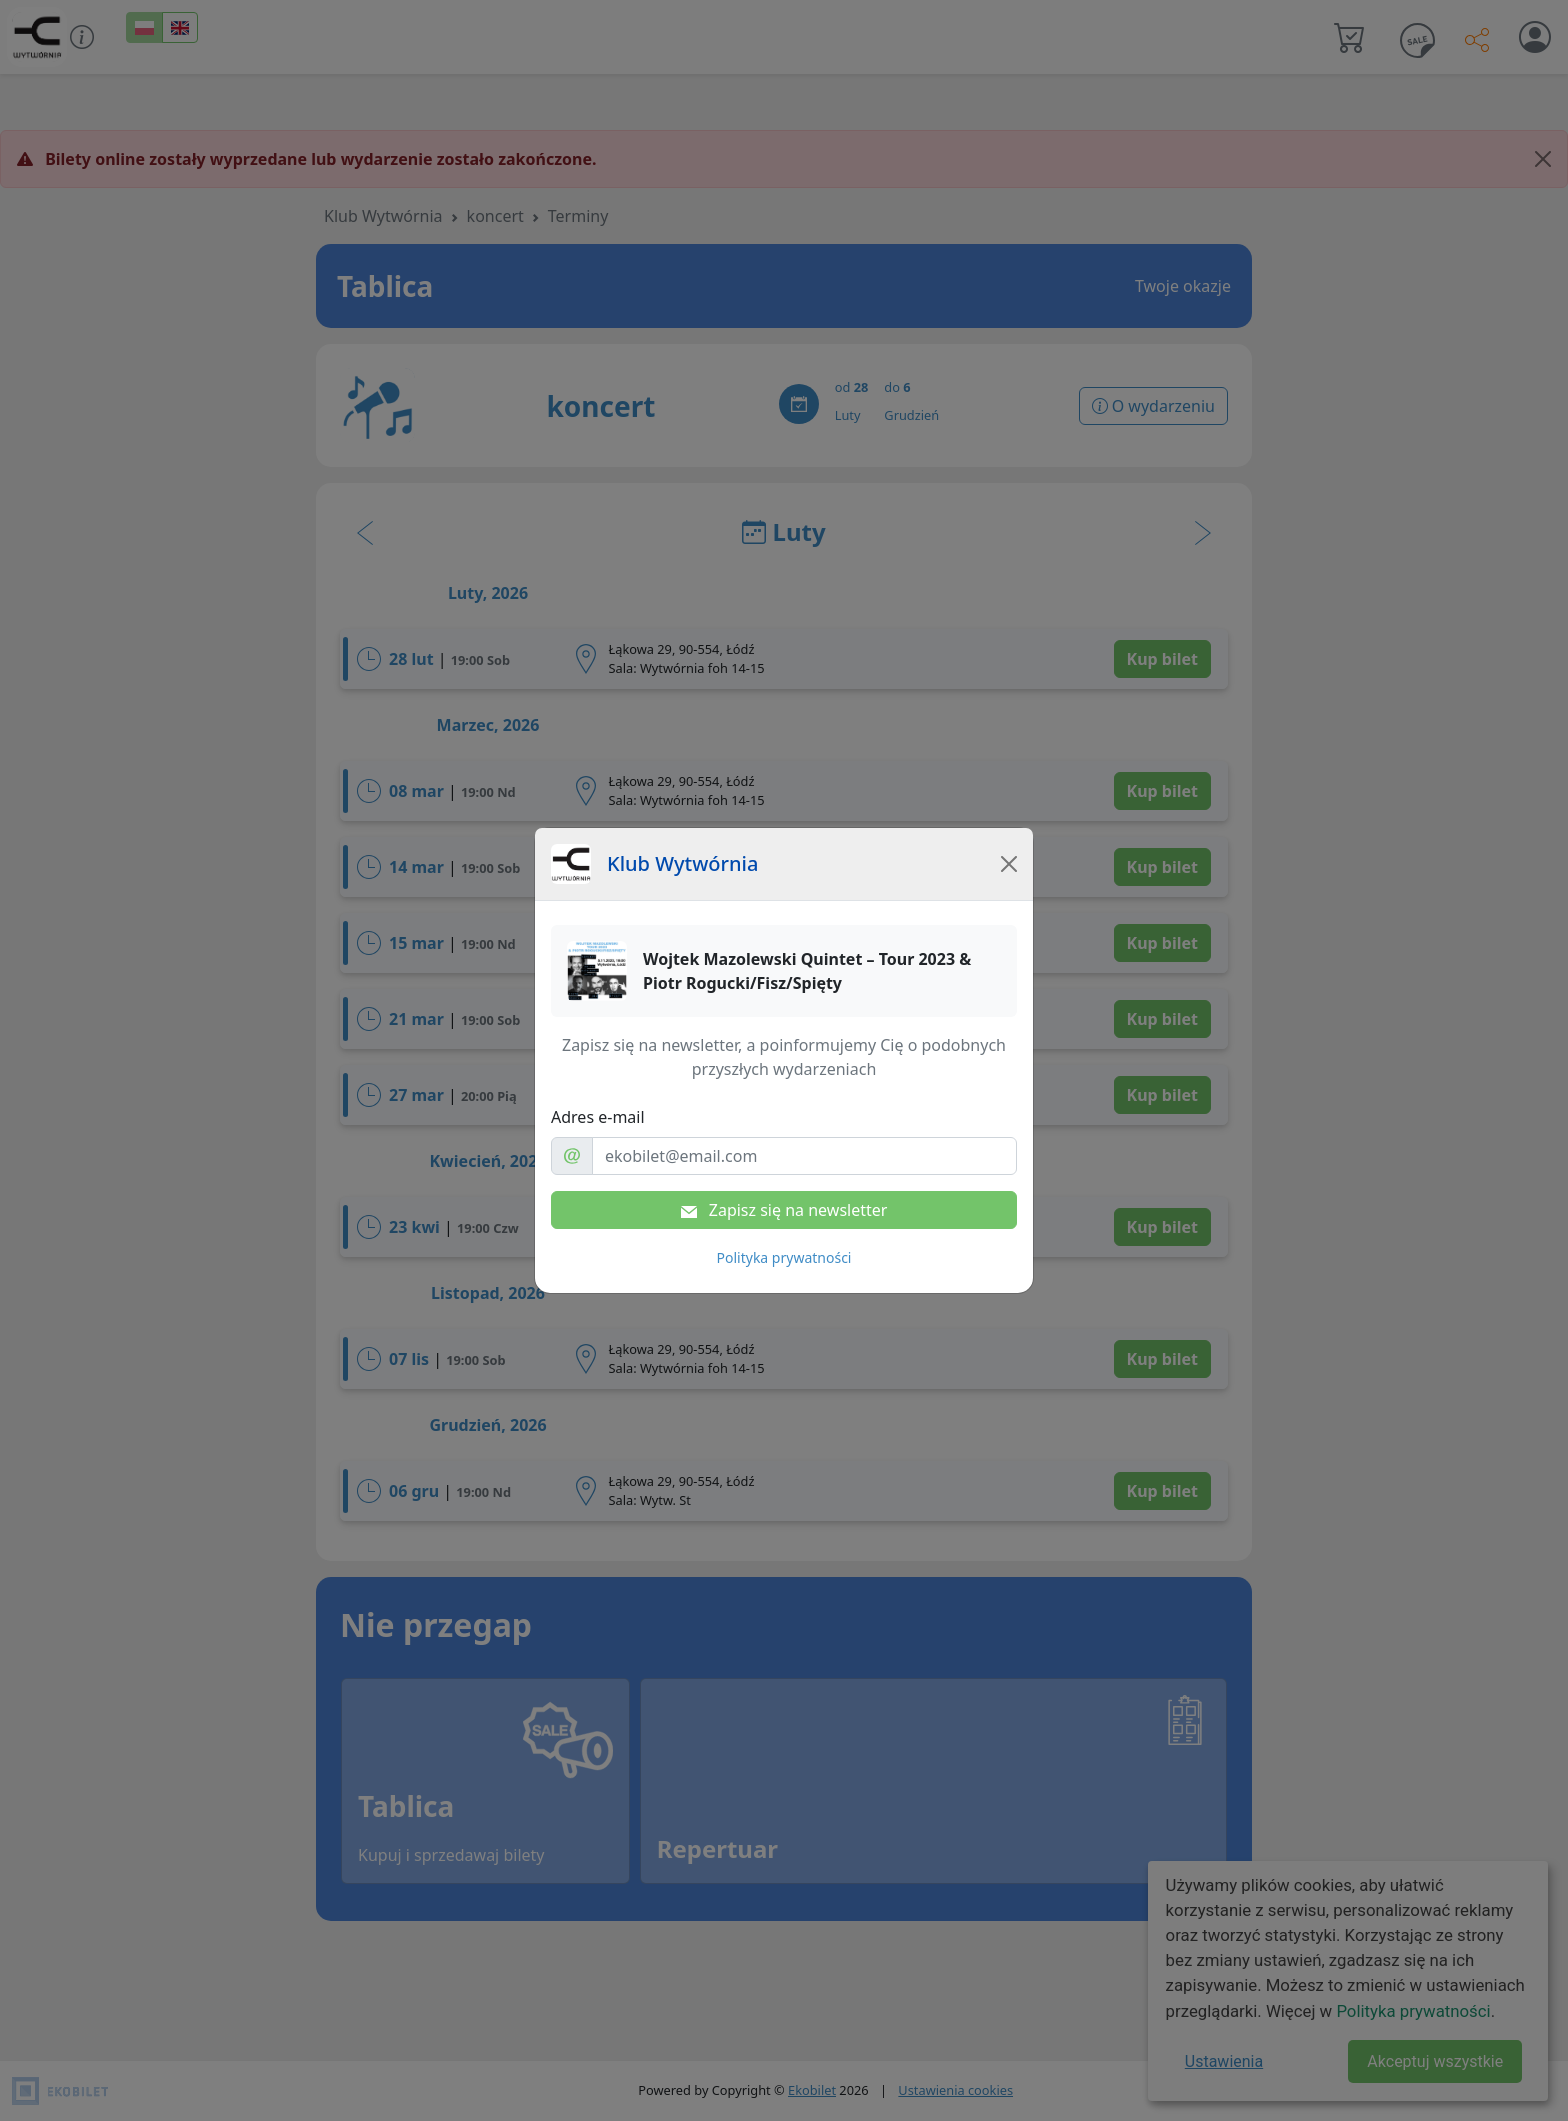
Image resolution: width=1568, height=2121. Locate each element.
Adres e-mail (598, 1117)
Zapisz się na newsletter (784, 1210)
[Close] (1009, 864)
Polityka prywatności (784, 1257)
